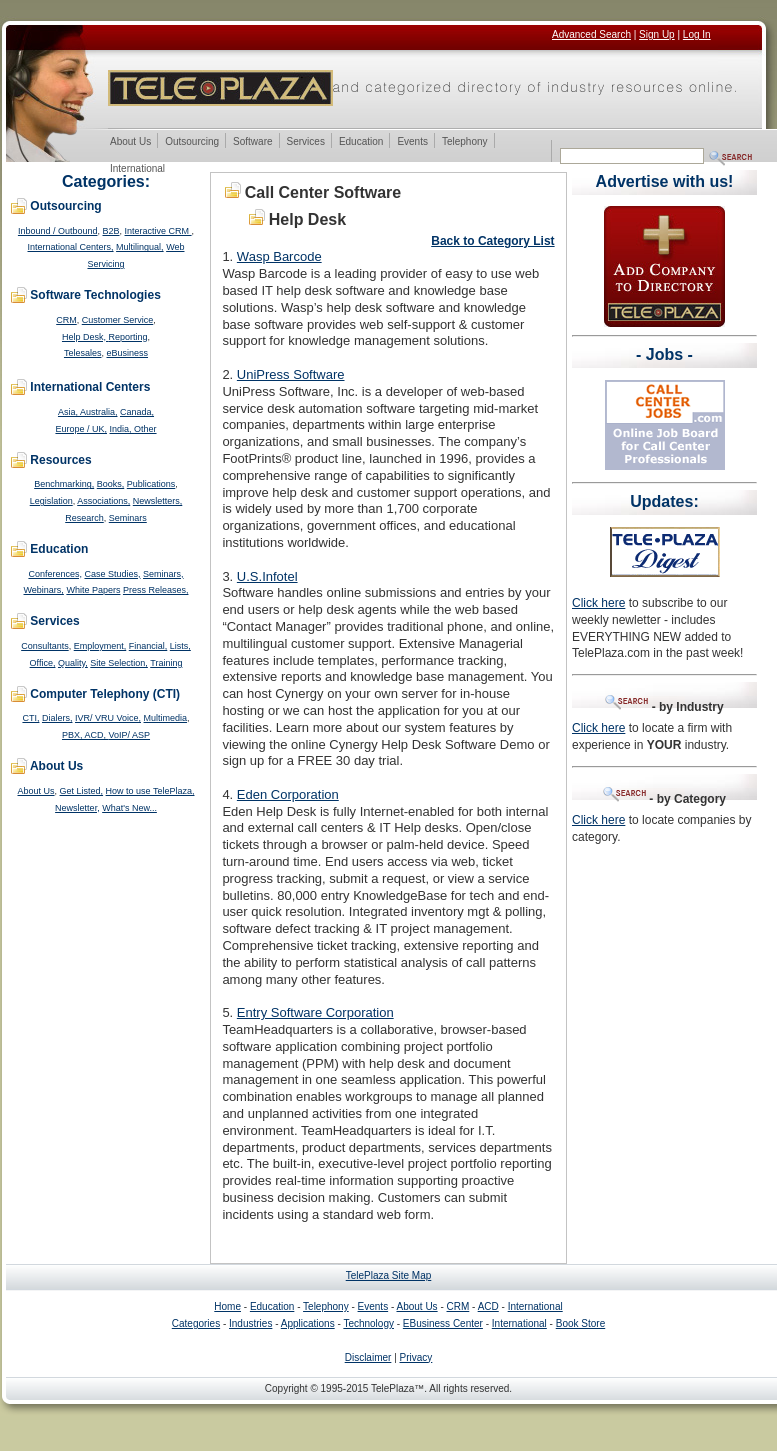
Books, (111, 484)
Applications (308, 1323)
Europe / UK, (81, 429)
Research (84, 518)
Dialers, (57, 718)
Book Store (580, 1323)
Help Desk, (85, 337)
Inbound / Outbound (58, 231)
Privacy (416, 1357)
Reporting (127, 337)
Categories (196, 1323)
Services (305, 142)
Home (227, 1306)
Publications (151, 484)
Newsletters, (158, 501)
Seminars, (163, 574)
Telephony (464, 142)
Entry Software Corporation (315, 1012)
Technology (368, 1323)
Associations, (103, 501)
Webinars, (44, 590)
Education (360, 142)
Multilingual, (140, 247)
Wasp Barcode (279, 256)
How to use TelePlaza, (150, 791)
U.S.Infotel (267, 576)
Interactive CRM (158, 231)
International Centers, (71, 247)
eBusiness (128, 353)
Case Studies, (112, 574)
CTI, (30, 718)
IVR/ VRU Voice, (108, 718)
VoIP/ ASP (130, 735)
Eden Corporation (288, 794)
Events (412, 142)
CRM (66, 320)
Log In (697, 34)
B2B (111, 231)
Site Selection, (119, 663)
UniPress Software (291, 374)
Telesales (83, 353)
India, (122, 429)
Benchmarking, (64, 484)
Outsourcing (191, 142)
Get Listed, (82, 791)
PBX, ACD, (85, 735)
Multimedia (166, 718)
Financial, (148, 646)
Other (145, 429)
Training (166, 663)
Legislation (51, 501)
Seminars (128, 518)
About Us (130, 142)
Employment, (100, 646)
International (137, 169)
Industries (250, 1323)
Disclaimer (368, 1357)
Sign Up (657, 34)
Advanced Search (591, 34)
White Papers (93, 590)
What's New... (129, 808)
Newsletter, (77, 808)
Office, (43, 663)
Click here (598, 603)
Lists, (180, 646)
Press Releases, (156, 590)
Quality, (73, 663)
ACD (488, 1306)
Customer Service (118, 320)
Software (252, 142)
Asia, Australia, (88, 412)
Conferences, (55, 574)
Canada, (137, 412)
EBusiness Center (443, 1323)
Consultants (45, 646)
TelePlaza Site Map (389, 1275)
